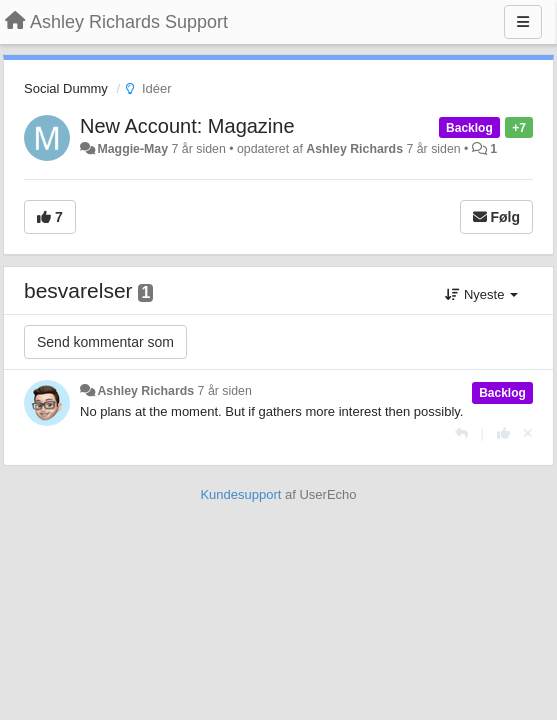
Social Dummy (66, 88)
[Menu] (523, 22)
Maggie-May (132, 149)
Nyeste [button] (481, 294)
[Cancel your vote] (528, 433)
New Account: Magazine (187, 126)
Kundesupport (240, 494)
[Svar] (461, 433)
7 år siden (225, 391)
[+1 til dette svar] (503, 433)
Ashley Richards (354, 149)
